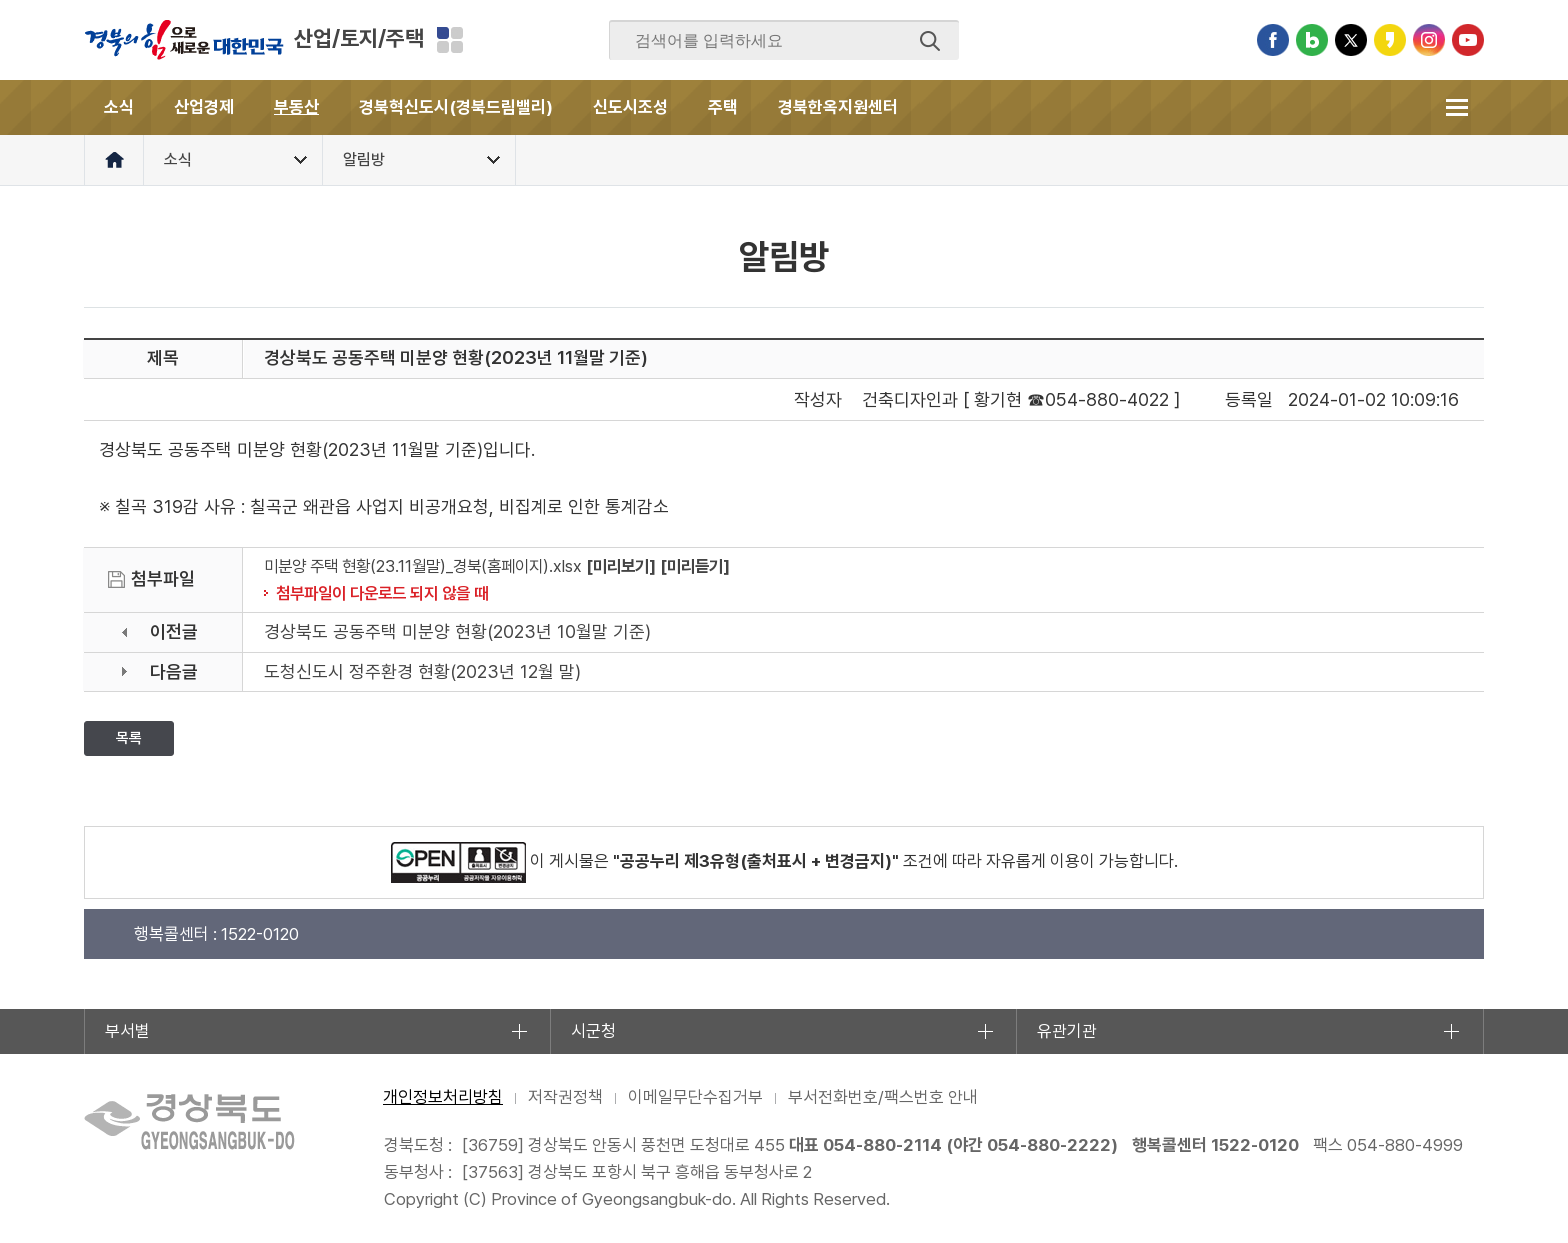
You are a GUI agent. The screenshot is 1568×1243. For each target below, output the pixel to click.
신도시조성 (630, 107)
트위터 (1351, 40)
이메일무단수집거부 (695, 1097)
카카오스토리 (1390, 40)
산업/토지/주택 (359, 38)
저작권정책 (565, 1097)
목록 (129, 738)
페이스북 (1273, 40)
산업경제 (204, 107)
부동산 (296, 107)
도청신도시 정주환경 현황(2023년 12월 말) (422, 671)
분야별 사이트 (450, 40)
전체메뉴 (1456, 107)
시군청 (593, 1031)
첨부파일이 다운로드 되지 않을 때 (382, 593)
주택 (723, 107)
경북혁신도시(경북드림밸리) (456, 107)
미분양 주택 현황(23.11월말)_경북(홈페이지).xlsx (423, 566)
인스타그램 (1429, 40)
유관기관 (1067, 1031)
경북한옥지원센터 (838, 107)
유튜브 (1468, 40)
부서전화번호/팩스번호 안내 (883, 1097)
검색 (930, 41)
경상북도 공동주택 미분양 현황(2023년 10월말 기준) (457, 631)
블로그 (1312, 40)
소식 (119, 107)
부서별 (127, 1031)
